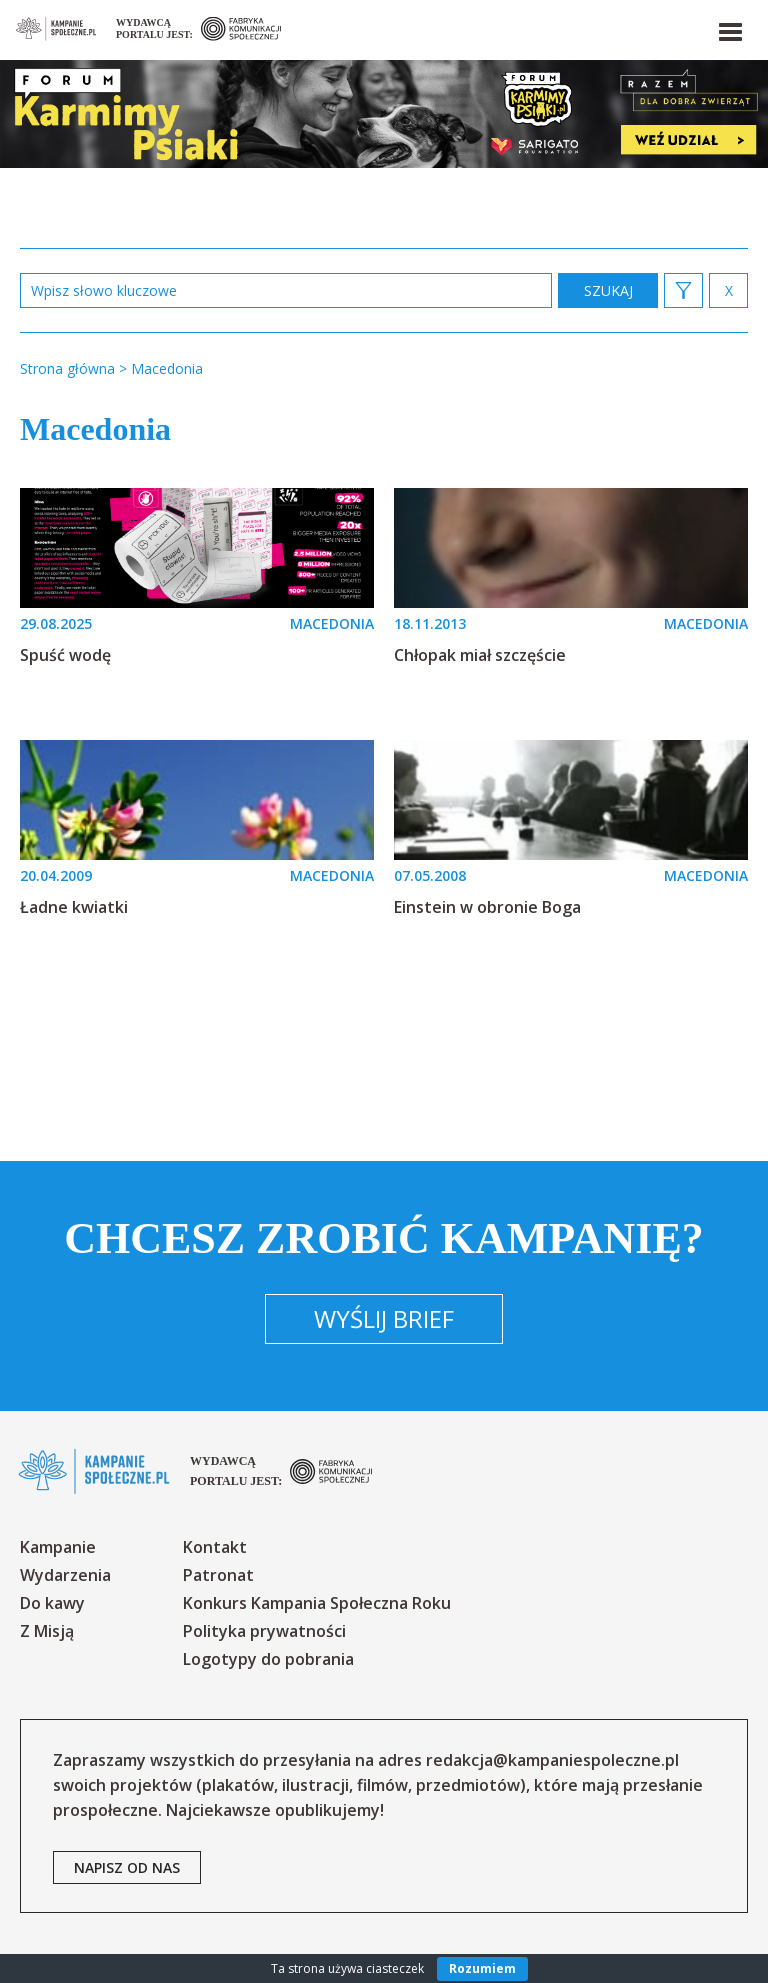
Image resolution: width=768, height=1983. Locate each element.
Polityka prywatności (264, 1631)
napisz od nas (127, 1867)
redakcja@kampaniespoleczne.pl (552, 1760)
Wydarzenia (65, 1575)
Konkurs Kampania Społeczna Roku (317, 1603)
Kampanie (58, 1547)
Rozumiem (482, 1968)
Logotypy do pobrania (268, 1659)
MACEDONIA (332, 623)
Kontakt (215, 1547)
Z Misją (47, 1631)
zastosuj (608, 290)
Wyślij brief (384, 1318)
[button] (729, 28)
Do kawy (52, 1603)
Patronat (218, 1575)
